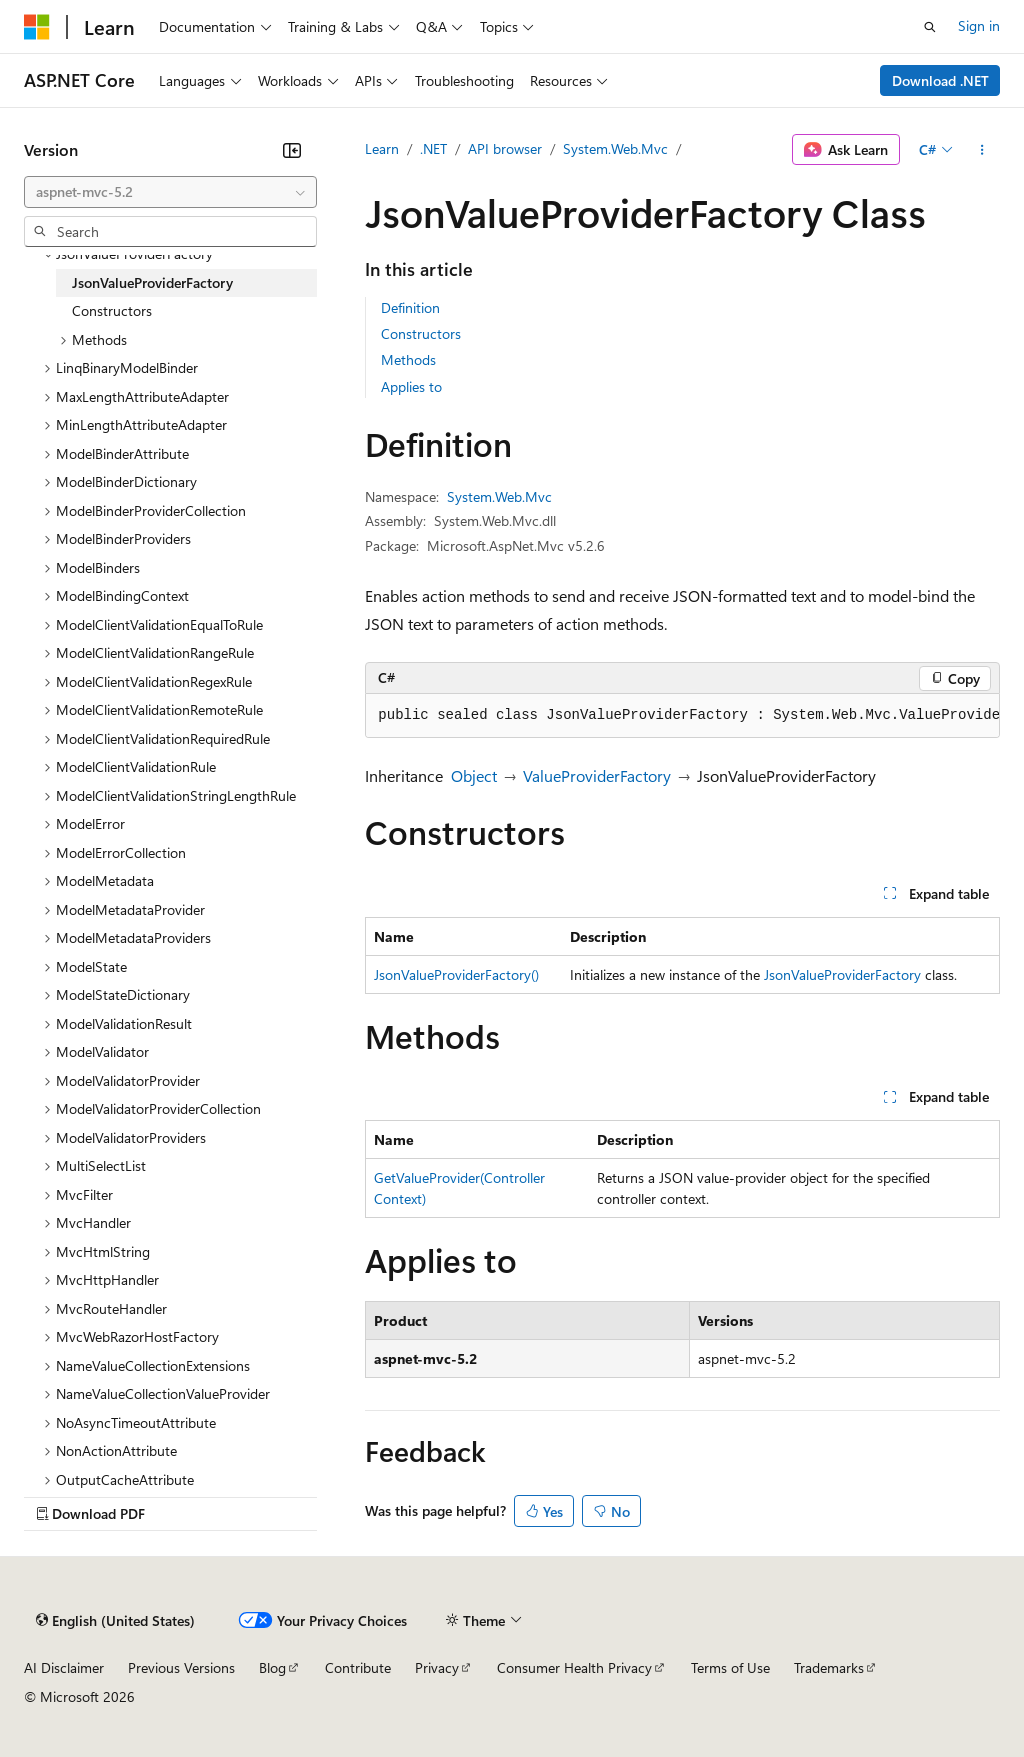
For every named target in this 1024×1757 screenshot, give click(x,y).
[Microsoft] (37, 27)
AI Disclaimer (64, 1667)
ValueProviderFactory (597, 775)
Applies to (411, 386)
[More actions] (982, 150)
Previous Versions (181, 1667)
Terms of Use (730, 1667)
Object (474, 775)
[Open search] (930, 27)
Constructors (421, 333)
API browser (505, 148)
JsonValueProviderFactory (842, 974)
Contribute (358, 1667)
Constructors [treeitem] (112, 310)
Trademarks (829, 1667)
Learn (382, 148)
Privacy (437, 1667)
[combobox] (170, 192)
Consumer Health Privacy (574, 1667)
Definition (410, 307)
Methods (408, 359)
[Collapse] (292, 150)
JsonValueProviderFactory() (456, 974)
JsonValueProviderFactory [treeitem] (152, 282)
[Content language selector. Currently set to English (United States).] (115, 1621)
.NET (433, 148)
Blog (272, 1667)
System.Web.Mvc (615, 148)
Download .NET (940, 80)
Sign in (979, 25)
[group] (682, 716)
